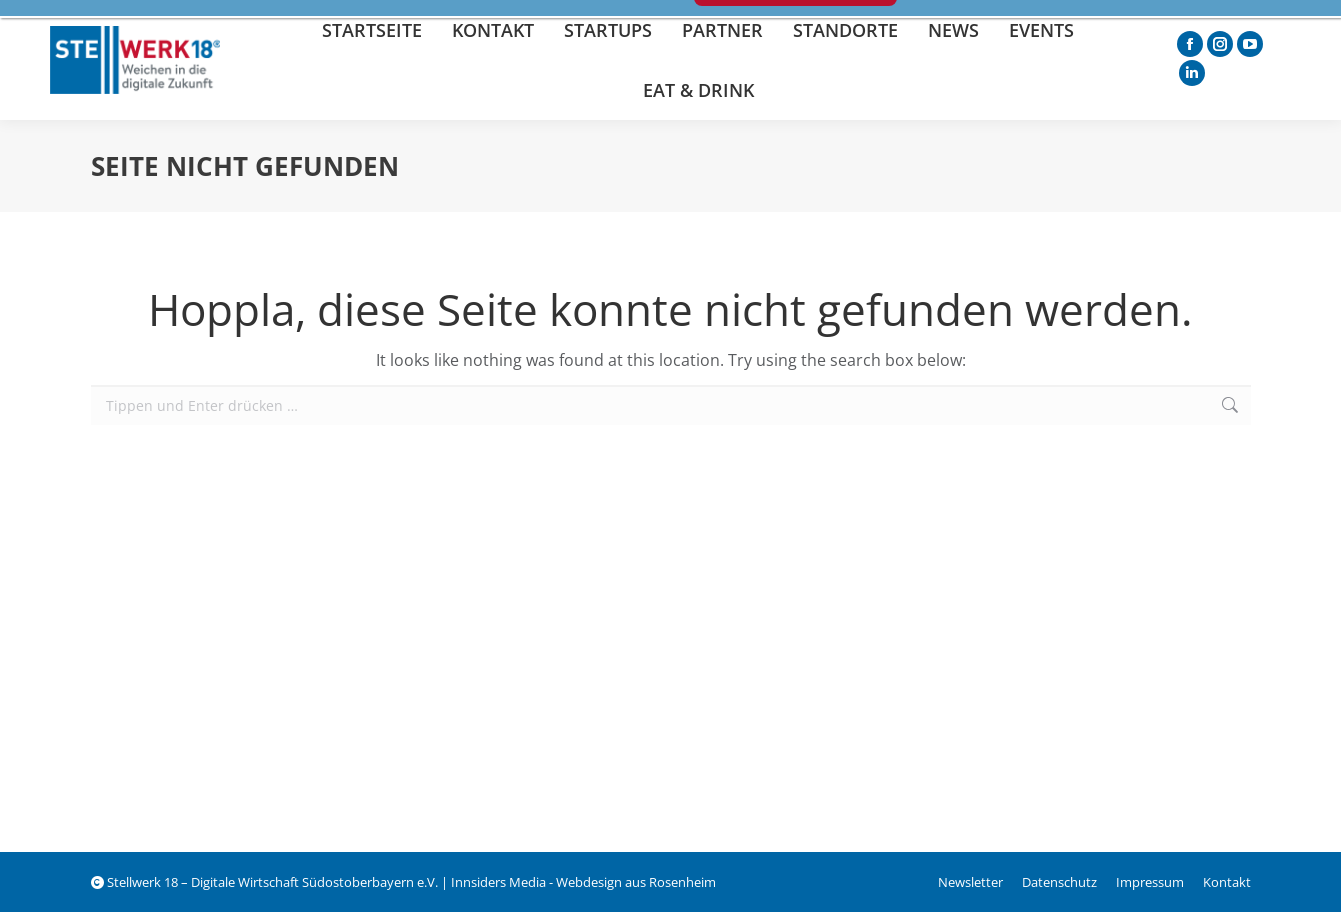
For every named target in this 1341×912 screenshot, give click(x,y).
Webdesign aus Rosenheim (636, 882)
